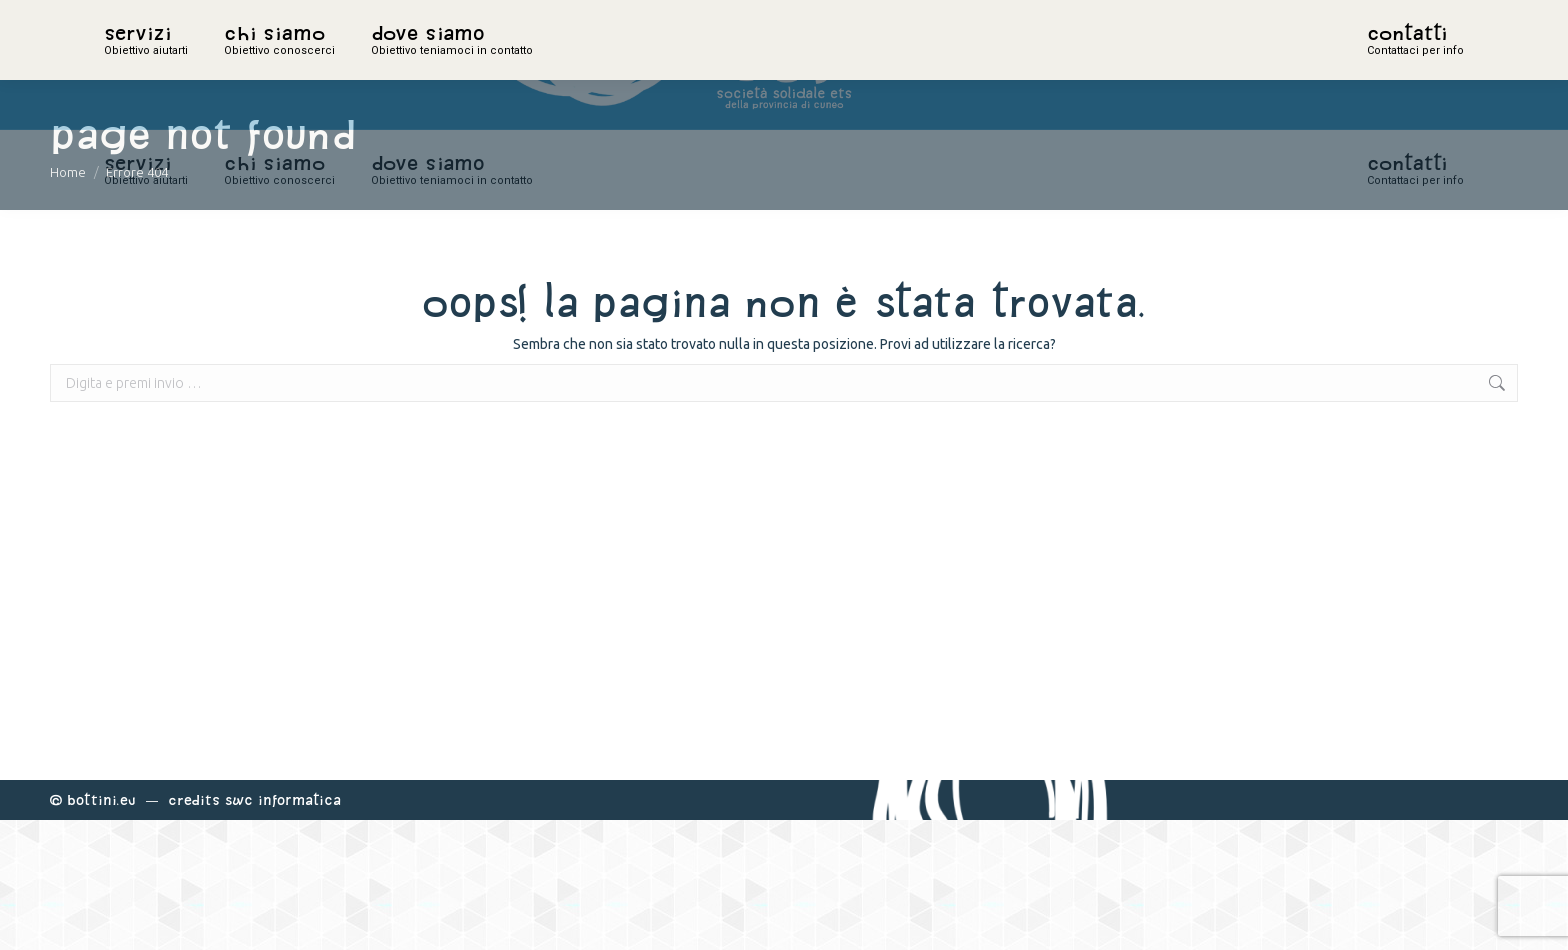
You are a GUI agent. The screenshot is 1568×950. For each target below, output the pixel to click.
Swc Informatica (283, 929)
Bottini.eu (101, 929)
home (126, 65)
